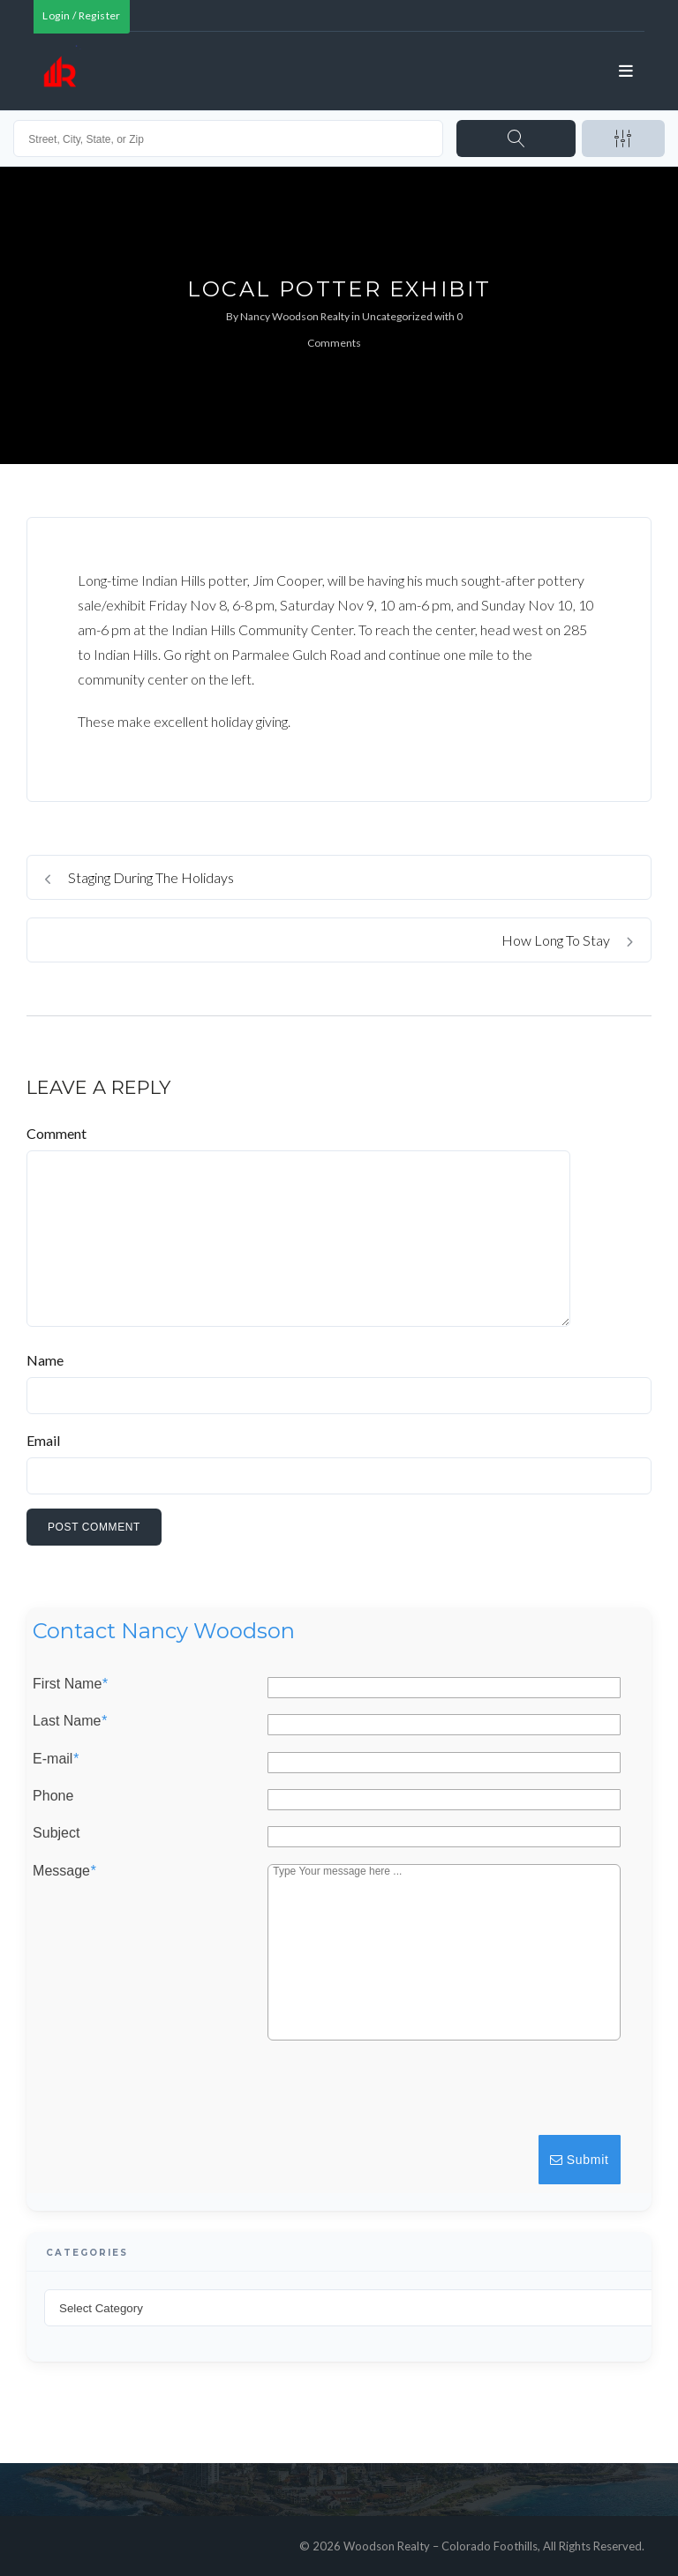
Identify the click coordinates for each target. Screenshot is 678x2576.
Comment (56, 1133)
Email (43, 1440)
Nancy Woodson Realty (295, 316)
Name (45, 1360)
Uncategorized (397, 316)
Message (64, 1871)
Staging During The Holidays (139, 877)
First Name (70, 1684)
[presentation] (489, 2096)
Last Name (70, 1722)
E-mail (56, 1759)
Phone (53, 1796)
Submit (579, 2160)
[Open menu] (626, 71)
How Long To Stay (567, 940)
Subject (56, 1834)
